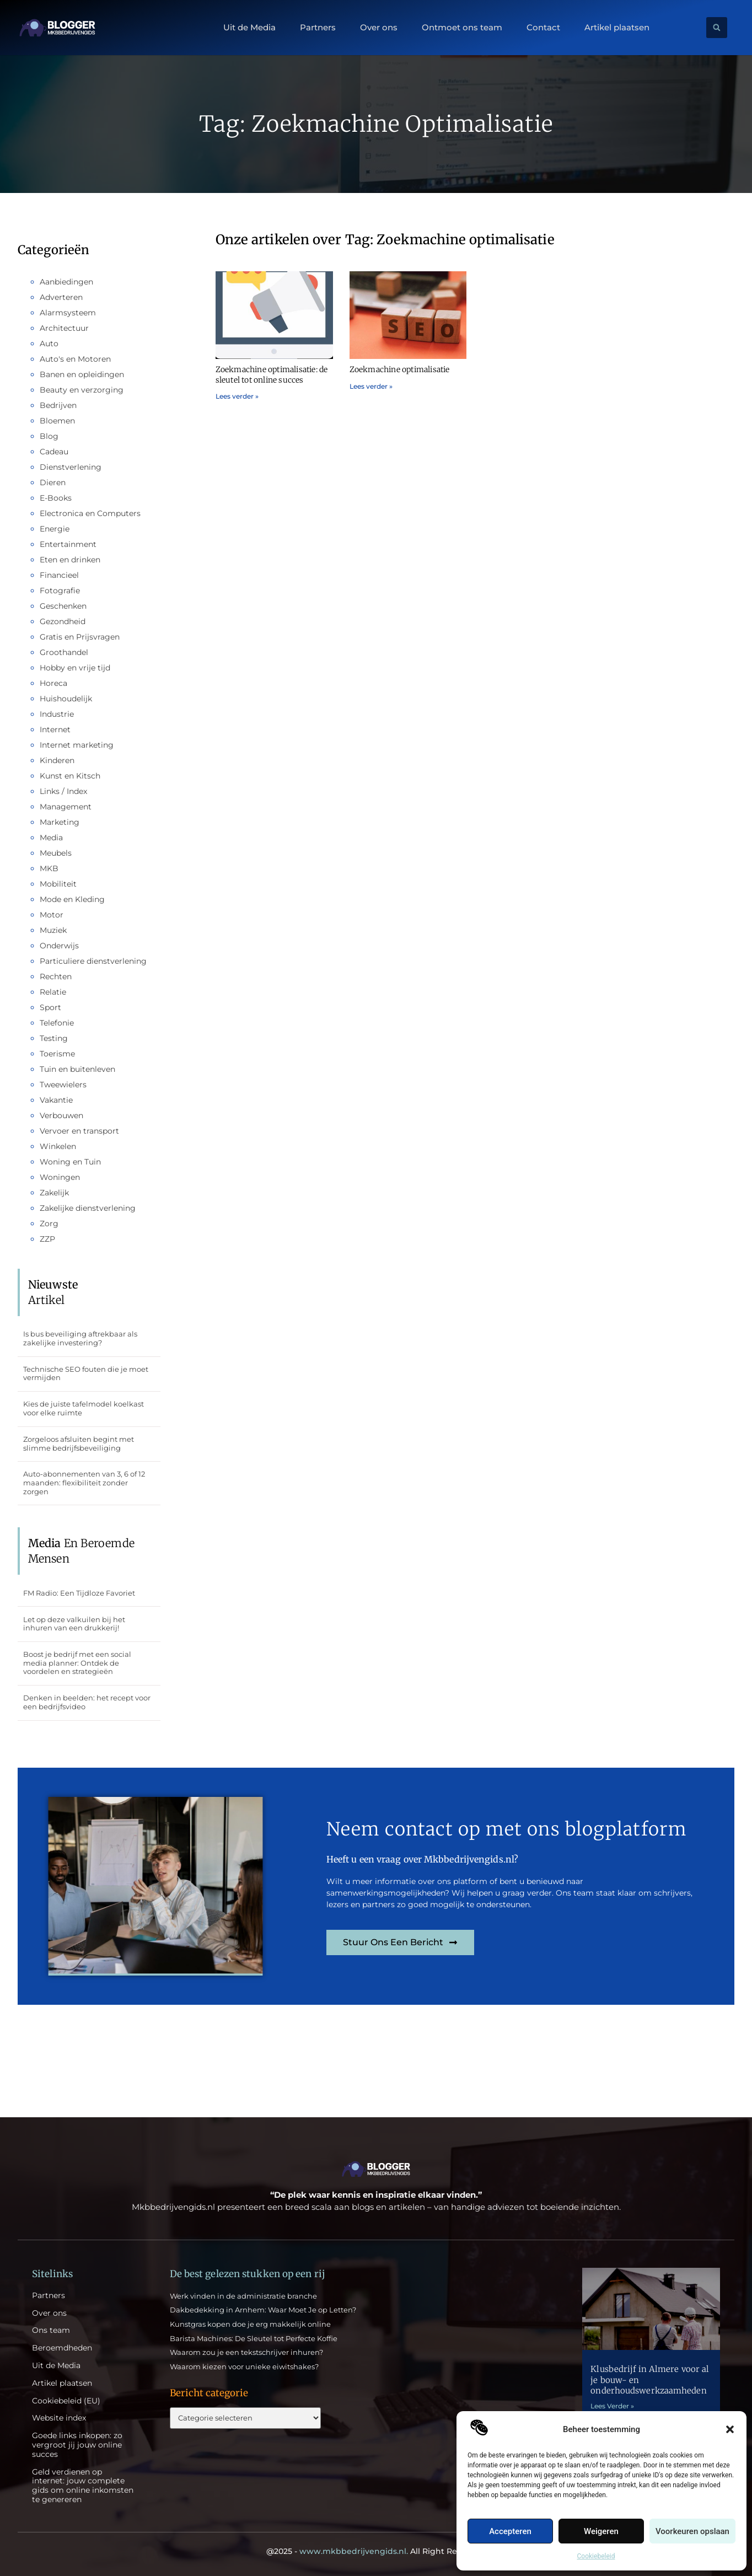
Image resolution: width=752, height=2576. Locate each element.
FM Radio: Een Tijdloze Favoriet (79, 1592)
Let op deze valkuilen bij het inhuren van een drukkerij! (74, 1624)
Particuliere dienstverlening (93, 961)
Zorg (49, 1223)
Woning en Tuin (70, 1162)
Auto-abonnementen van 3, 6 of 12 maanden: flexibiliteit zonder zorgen (84, 1482)
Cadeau (54, 452)
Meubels (56, 853)
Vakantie (56, 1100)
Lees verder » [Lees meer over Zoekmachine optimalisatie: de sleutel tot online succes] (237, 396)
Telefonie (57, 1023)
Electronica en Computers (90, 513)
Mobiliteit (58, 884)
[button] (729, 2429)
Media (51, 837)
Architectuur (64, 328)
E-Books (56, 498)
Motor (51, 915)
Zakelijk (54, 1193)
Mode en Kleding (72, 899)
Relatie (53, 992)
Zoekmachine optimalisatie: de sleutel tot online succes (272, 374)
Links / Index (63, 791)
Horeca (53, 683)
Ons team (51, 2330)
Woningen (60, 1177)
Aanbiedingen (66, 282)
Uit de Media (249, 28)
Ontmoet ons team (462, 28)
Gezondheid (62, 621)
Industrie (57, 714)
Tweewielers (63, 1085)
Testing (54, 1038)
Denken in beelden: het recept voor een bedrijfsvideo (87, 1702)
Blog (49, 436)
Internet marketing (77, 745)
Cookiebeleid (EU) (66, 2401)
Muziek (53, 930)
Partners (318, 28)
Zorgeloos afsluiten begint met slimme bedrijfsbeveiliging (78, 1443)
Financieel (59, 575)
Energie (54, 529)
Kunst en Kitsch (70, 776)
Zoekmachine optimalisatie (400, 369)
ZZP (47, 1239)
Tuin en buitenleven (77, 1069)
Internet (55, 729)
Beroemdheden (62, 2348)
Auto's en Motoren (75, 359)
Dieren (53, 482)
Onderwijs (59, 946)
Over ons (379, 28)
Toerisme (57, 1054)
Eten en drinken (70, 560)
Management (66, 807)
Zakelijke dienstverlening (88, 1208)
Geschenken (63, 606)
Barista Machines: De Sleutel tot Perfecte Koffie (253, 2338)
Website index (59, 2418)
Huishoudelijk (66, 699)
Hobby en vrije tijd (75, 668)
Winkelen (58, 1146)
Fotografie (60, 590)
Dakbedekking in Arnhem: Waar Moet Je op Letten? (263, 2309)
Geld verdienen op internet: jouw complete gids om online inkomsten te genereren (82, 2485)
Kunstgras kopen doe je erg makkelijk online (250, 2324)
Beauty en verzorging (81, 390)
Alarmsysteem (68, 313)
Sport (50, 1007)
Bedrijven (58, 405)
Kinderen (57, 760)
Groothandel (64, 652)
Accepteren (510, 2531)
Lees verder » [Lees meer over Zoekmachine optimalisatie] (371, 386)
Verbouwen (61, 1115)
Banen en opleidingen (82, 374)
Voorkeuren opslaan (692, 2531)
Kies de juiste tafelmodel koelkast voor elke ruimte (83, 1408)
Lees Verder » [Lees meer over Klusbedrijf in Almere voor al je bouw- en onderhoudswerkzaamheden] (612, 2406)
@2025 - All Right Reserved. (376, 2551)
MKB (49, 868)
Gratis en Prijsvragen (80, 637)
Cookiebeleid (596, 2556)
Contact (543, 28)
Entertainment (68, 544)
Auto (49, 343)
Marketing (59, 822)
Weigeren (601, 2531)
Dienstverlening (70, 467)
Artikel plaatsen (616, 28)
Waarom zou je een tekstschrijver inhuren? (246, 2352)
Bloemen (57, 421)
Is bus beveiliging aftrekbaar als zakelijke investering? (80, 1338)
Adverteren (61, 297)
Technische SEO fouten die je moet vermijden (85, 1373)
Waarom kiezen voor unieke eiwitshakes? (244, 2366)
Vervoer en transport (79, 1131)
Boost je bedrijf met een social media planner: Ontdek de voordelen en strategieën (77, 1663)
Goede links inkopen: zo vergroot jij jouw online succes (77, 2445)
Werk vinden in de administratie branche (243, 2295)
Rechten (56, 976)
